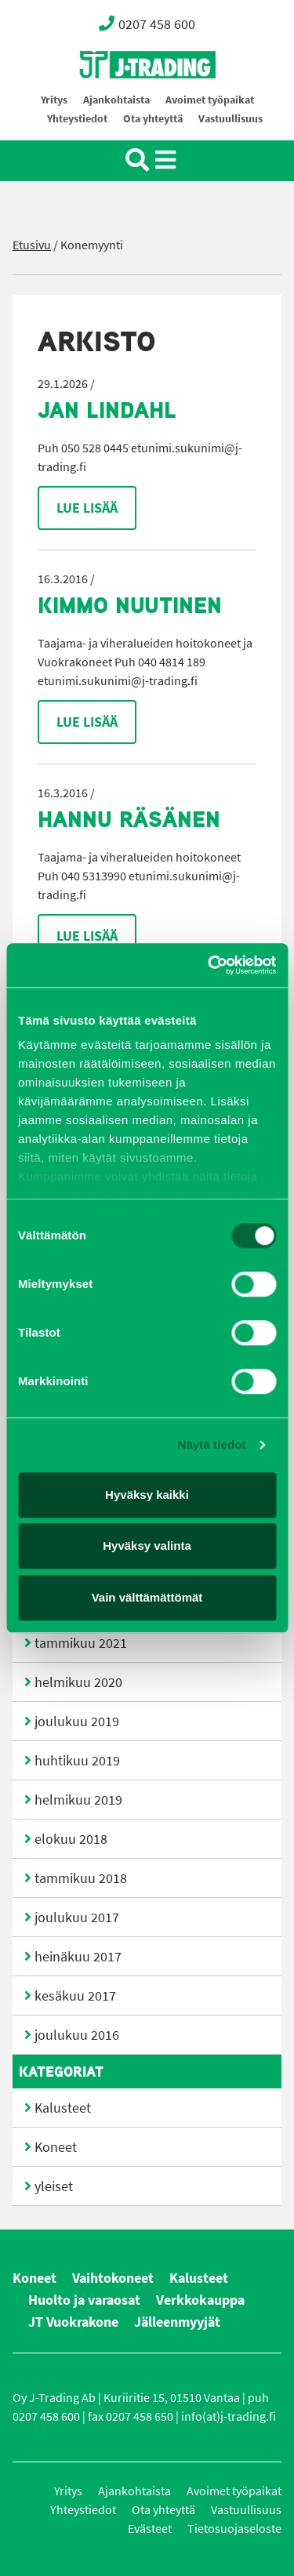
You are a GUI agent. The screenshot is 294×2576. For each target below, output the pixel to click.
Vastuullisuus (230, 118)
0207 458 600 (147, 23)
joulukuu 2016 (76, 2035)
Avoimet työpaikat (209, 100)
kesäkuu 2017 (75, 1995)
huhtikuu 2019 (77, 1760)
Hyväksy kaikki (147, 1494)
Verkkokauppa (200, 2300)
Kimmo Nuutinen (130, 605)
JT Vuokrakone (73, 2322)
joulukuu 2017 (76, 1917)
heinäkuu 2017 (78, 1956)
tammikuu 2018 (80, 1878)
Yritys (54, 100)
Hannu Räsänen (129, 819)
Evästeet (150, 2528)
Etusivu (32, 245)
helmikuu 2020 (78, 1682)
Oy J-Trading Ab (118, 99)
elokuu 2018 (70, 1839)
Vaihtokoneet (113, 2278)
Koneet (55, 2147)
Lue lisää (87, 508)
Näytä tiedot (212, 1444)
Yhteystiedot (77, 118)
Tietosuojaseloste (234, 2528)
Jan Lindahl (107, 410)
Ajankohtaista (116, 100)
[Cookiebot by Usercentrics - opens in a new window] (209, 965)
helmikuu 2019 (78, 1800)
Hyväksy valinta (147, 1545)
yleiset (53, 2186)
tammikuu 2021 (80, 1643)
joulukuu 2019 (76, 1721)
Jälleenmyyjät (177, 2322)
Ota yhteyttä (153, 118)
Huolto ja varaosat (84, 2300)
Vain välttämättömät (147, 1597)
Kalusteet (62, 2108)
